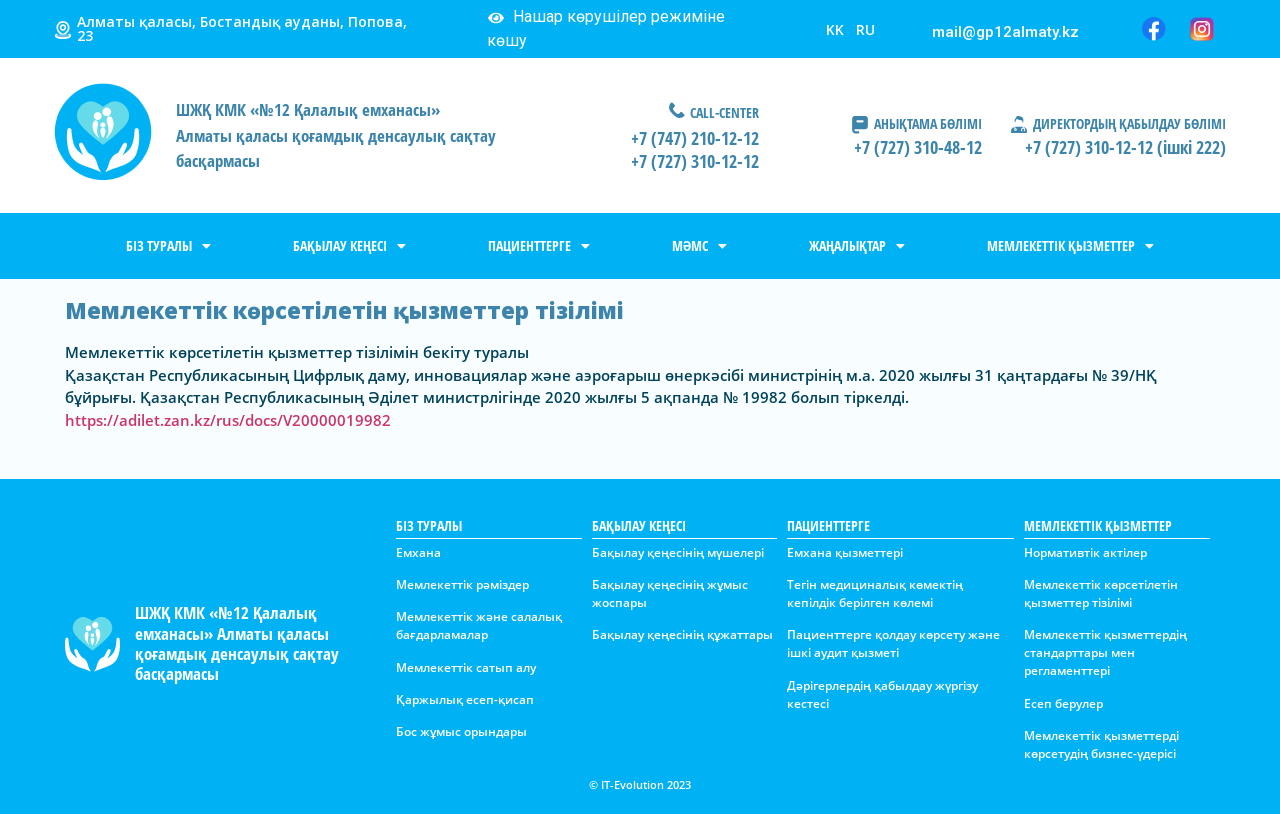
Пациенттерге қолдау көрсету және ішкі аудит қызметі (893, 643)
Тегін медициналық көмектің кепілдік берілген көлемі (875, 593)
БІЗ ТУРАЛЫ (168, 246)
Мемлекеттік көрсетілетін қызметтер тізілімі (1101, 593)
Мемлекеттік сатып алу (466, 667)
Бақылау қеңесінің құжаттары (682, 634)
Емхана (418, 552)
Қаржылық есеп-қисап (465, 699)
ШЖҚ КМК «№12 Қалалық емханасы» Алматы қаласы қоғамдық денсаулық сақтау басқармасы (237, 643)
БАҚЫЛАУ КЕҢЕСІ (349, 246)
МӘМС (699, 246)
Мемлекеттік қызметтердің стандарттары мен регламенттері (1105, 652)
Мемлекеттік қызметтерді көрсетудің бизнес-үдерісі (1101, 744)
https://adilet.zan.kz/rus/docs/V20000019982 (228, 420)
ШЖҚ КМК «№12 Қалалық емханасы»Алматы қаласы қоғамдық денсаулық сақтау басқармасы (336, 135)
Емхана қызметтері (845, 552)
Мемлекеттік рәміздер (462, 584)
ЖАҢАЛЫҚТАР (857, 246)
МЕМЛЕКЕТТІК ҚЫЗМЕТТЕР (1070, 246)
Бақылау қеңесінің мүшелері (678, 552)
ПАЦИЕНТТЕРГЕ (539, 246)
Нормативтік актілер (1085, 552)
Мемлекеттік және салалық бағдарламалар (479, 625)
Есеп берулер (1063, 703)
